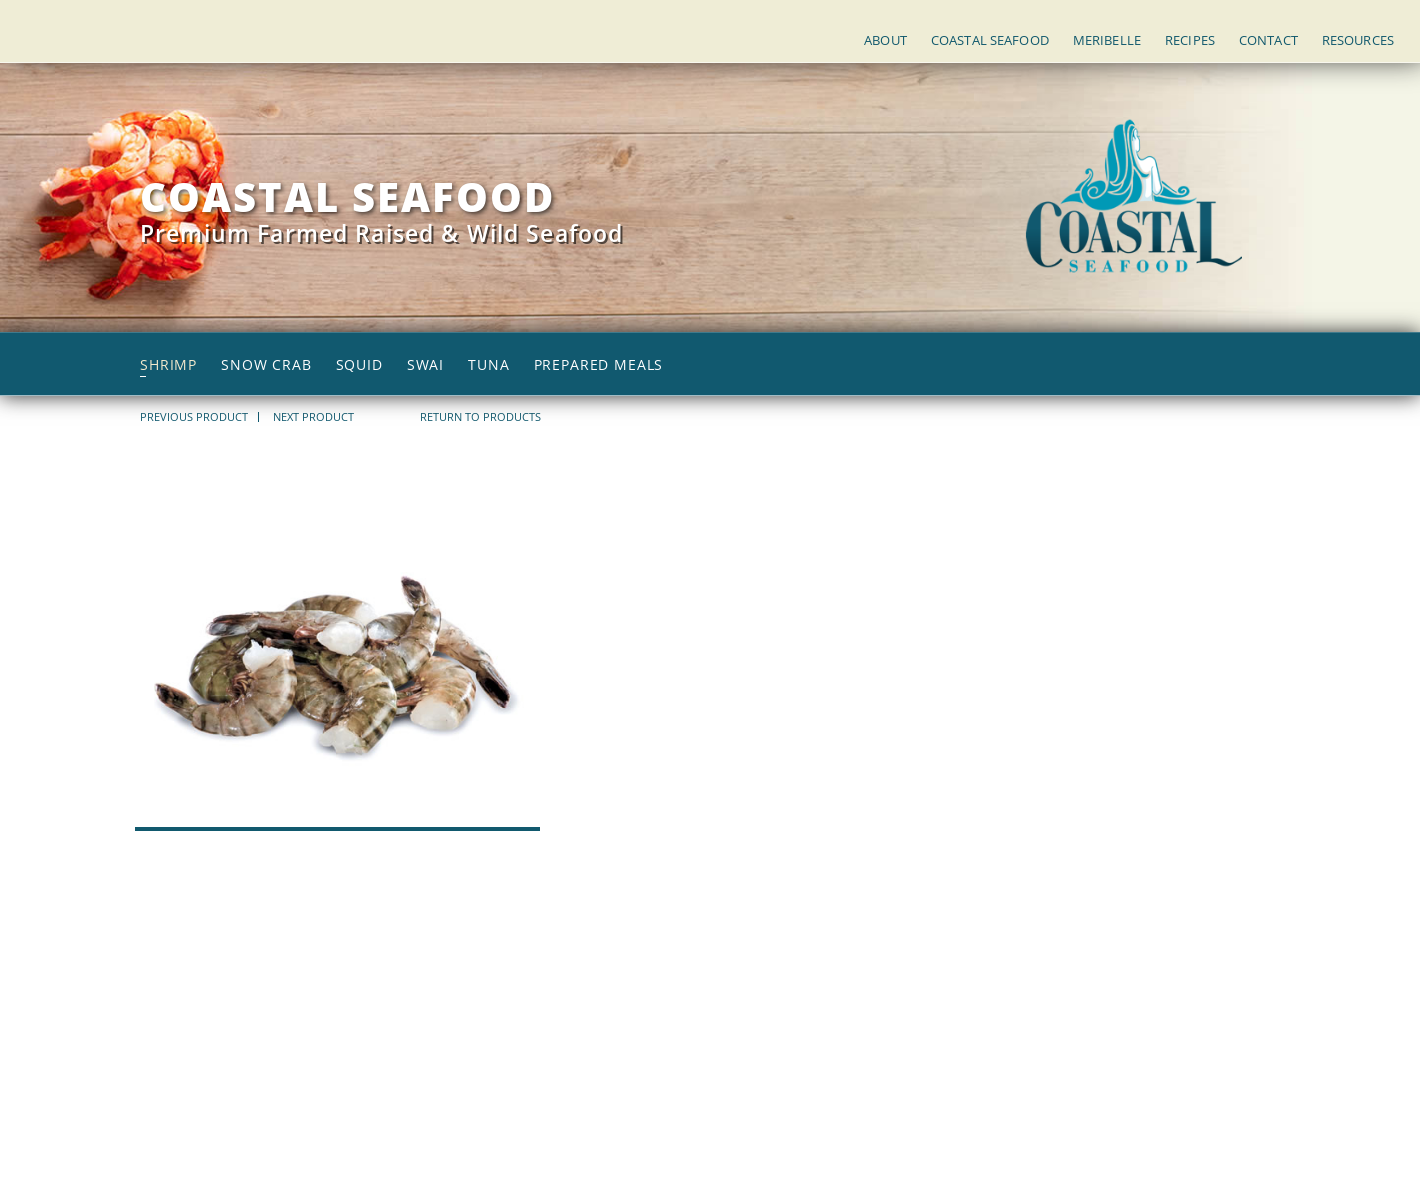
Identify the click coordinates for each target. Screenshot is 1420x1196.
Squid (359, 365)
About (885, 40)
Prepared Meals (599, 365)
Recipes (1190, 40)
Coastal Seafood (990, 40)
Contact (1268, 40)
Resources (1358, 40)
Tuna (488, 365)
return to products (480, 416)
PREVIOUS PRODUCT (194, 417)
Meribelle (1107, 40)
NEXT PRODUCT (313, 417)
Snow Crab (266, 365)
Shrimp (168, 365)
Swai (425, 365)
